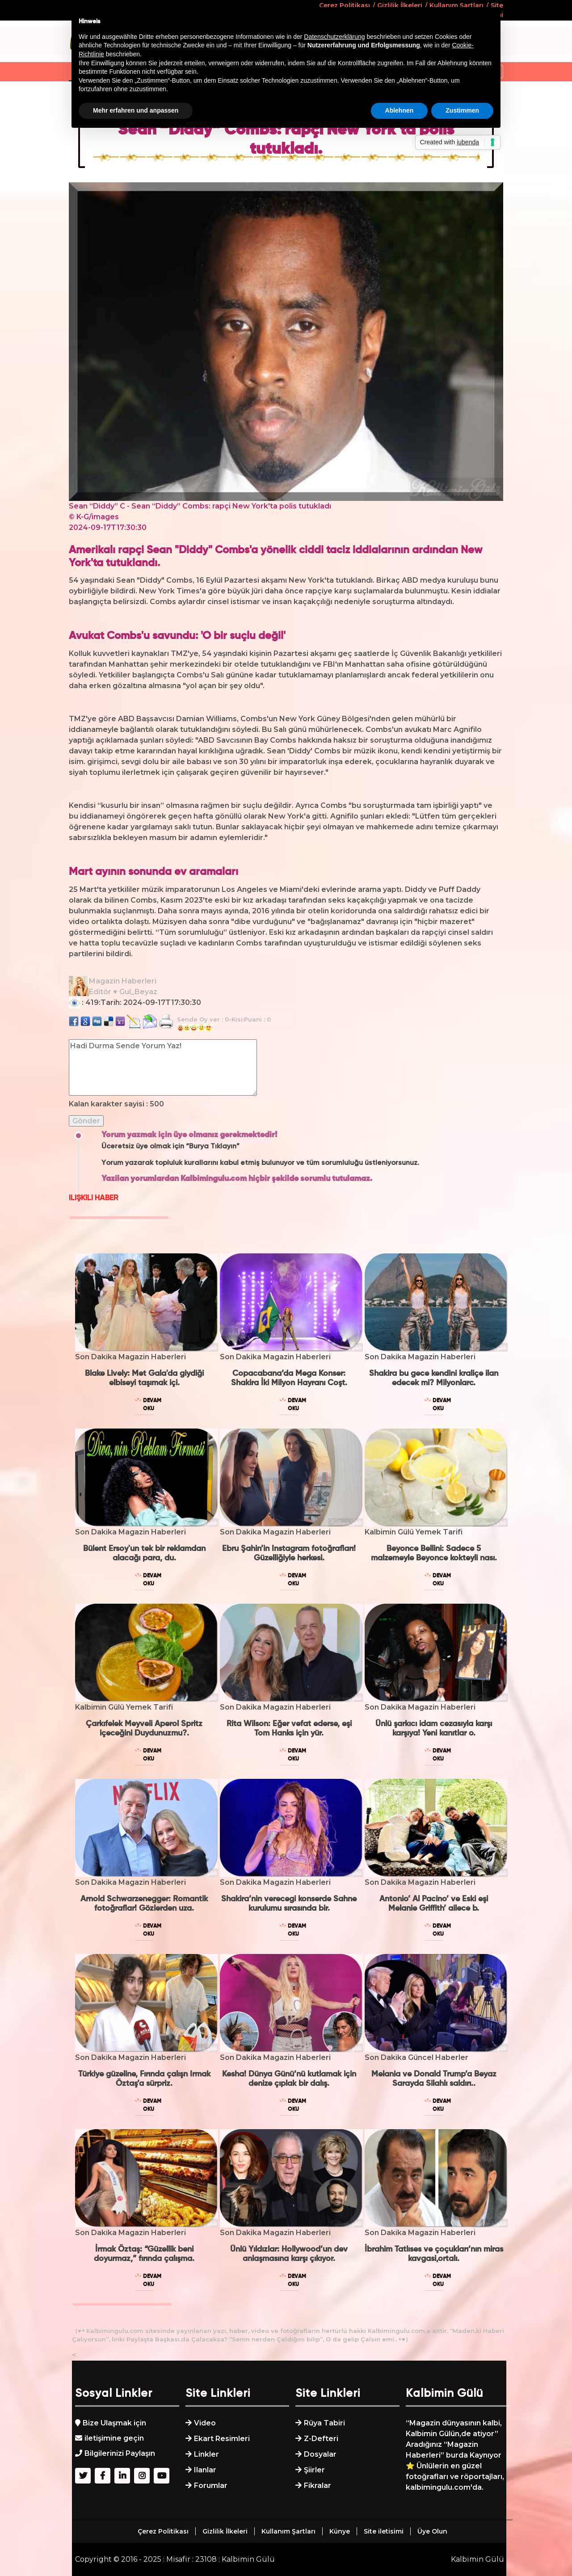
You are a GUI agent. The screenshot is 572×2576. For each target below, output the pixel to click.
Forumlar (210, 2485)
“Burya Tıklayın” (213, 1146)
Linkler (206, 2454)
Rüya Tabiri (324, 2423)
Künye (339, 2531)
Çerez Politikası (163, 2531)
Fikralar (317, 2485)
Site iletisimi (384, 2531)
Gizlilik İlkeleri (225, 2531)
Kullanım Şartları (288, 2531)
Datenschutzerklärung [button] (334, 36)
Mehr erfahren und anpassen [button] (135, 110)
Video (205, 2423)
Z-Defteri (321, 2438)
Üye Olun (432, 2531)
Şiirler (314, 2470)
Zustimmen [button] (462, 110)
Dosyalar (320, 2454)
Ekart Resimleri (222, 2438)
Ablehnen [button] (399, 110)
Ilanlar (205, 2470)
